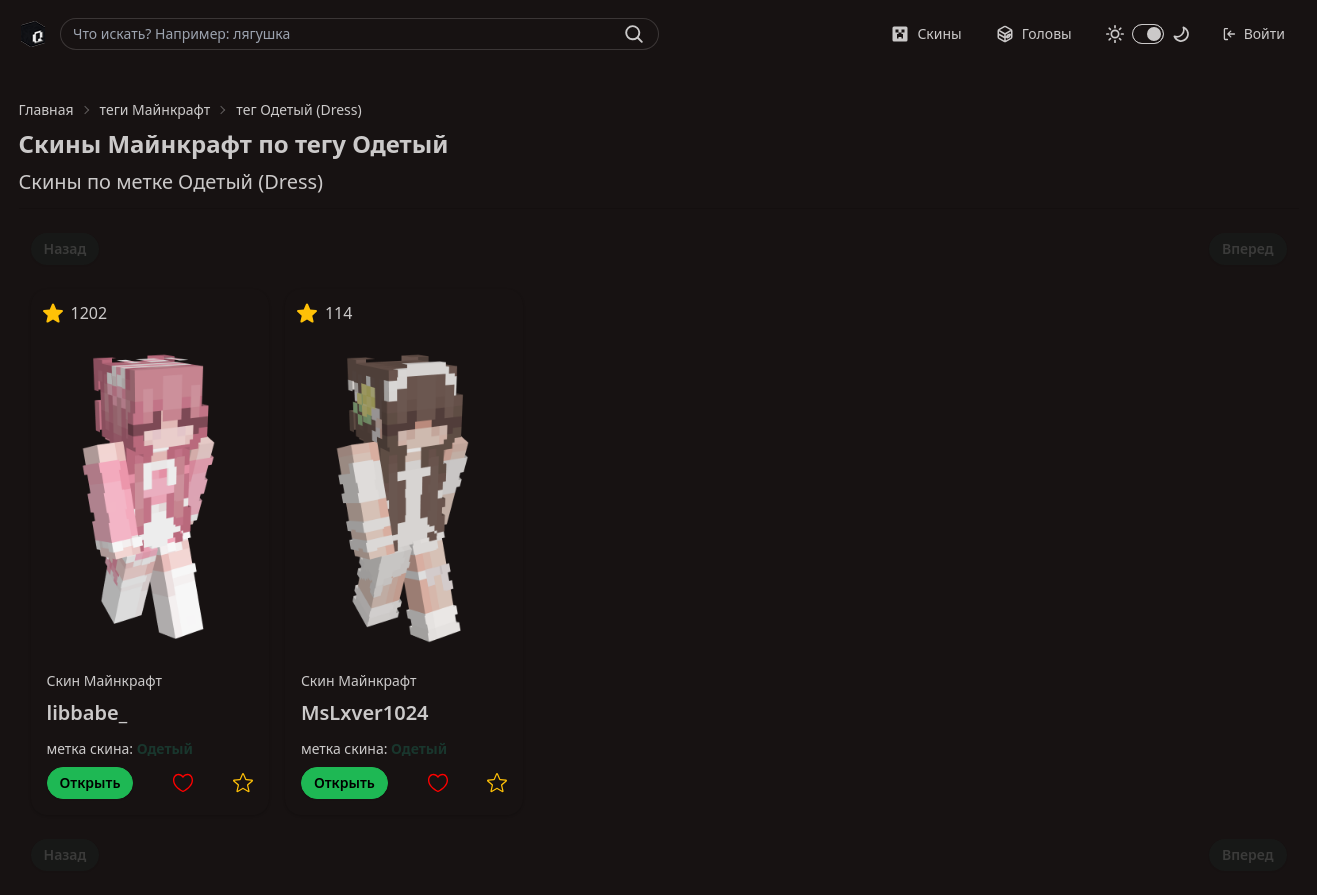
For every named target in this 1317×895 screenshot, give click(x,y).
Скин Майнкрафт (105, 680)
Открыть (90, 782)
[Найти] (634, 34)
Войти (1253, 33)
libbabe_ (87, 712)
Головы (1034, 33)
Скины (926, 33)
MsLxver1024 (365, 712)
